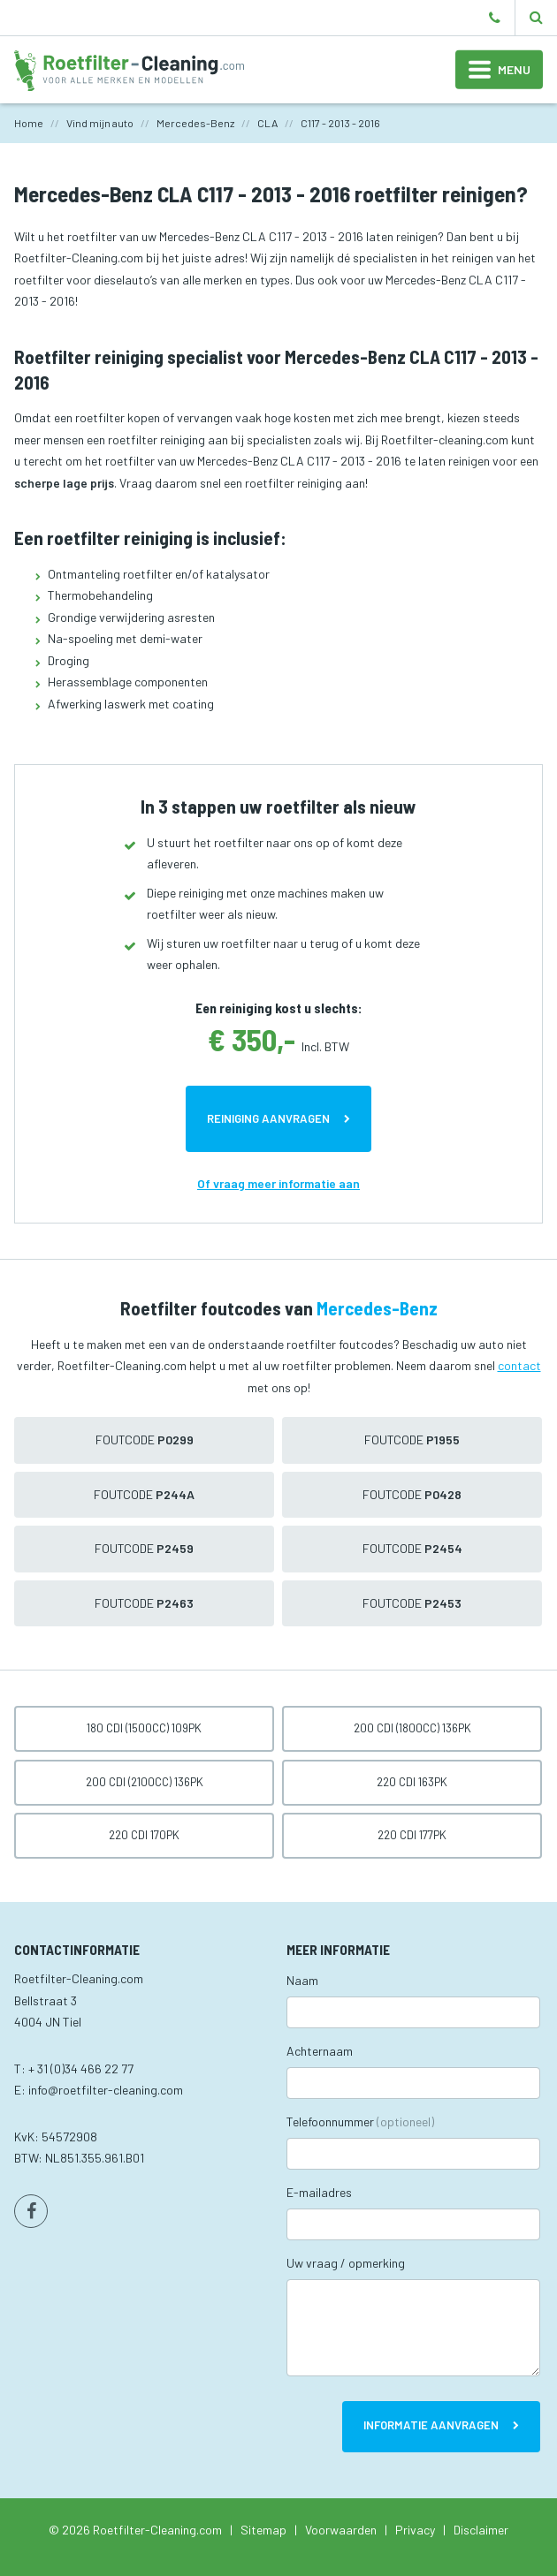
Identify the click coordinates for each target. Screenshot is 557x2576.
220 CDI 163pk (412, 1782)
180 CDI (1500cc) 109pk (144, 1728)
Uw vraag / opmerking (345, 2262)
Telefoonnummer (360, 2121)
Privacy (415, 2529)
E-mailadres (319, 2192)
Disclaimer (481, 2529)
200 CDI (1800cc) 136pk (412, 1728)
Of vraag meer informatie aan (278, 1183)
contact (519, 1365)
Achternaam (319, 2050)
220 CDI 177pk (412, 1835)
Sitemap (263, 2529)
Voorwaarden (341, 2529)
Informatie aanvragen (431, 2425)
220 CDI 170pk (144, 1835)
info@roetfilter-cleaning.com (105, 2089)
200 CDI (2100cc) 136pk (144, 1782)
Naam (302, 1980)
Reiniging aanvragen (268, 1118)
